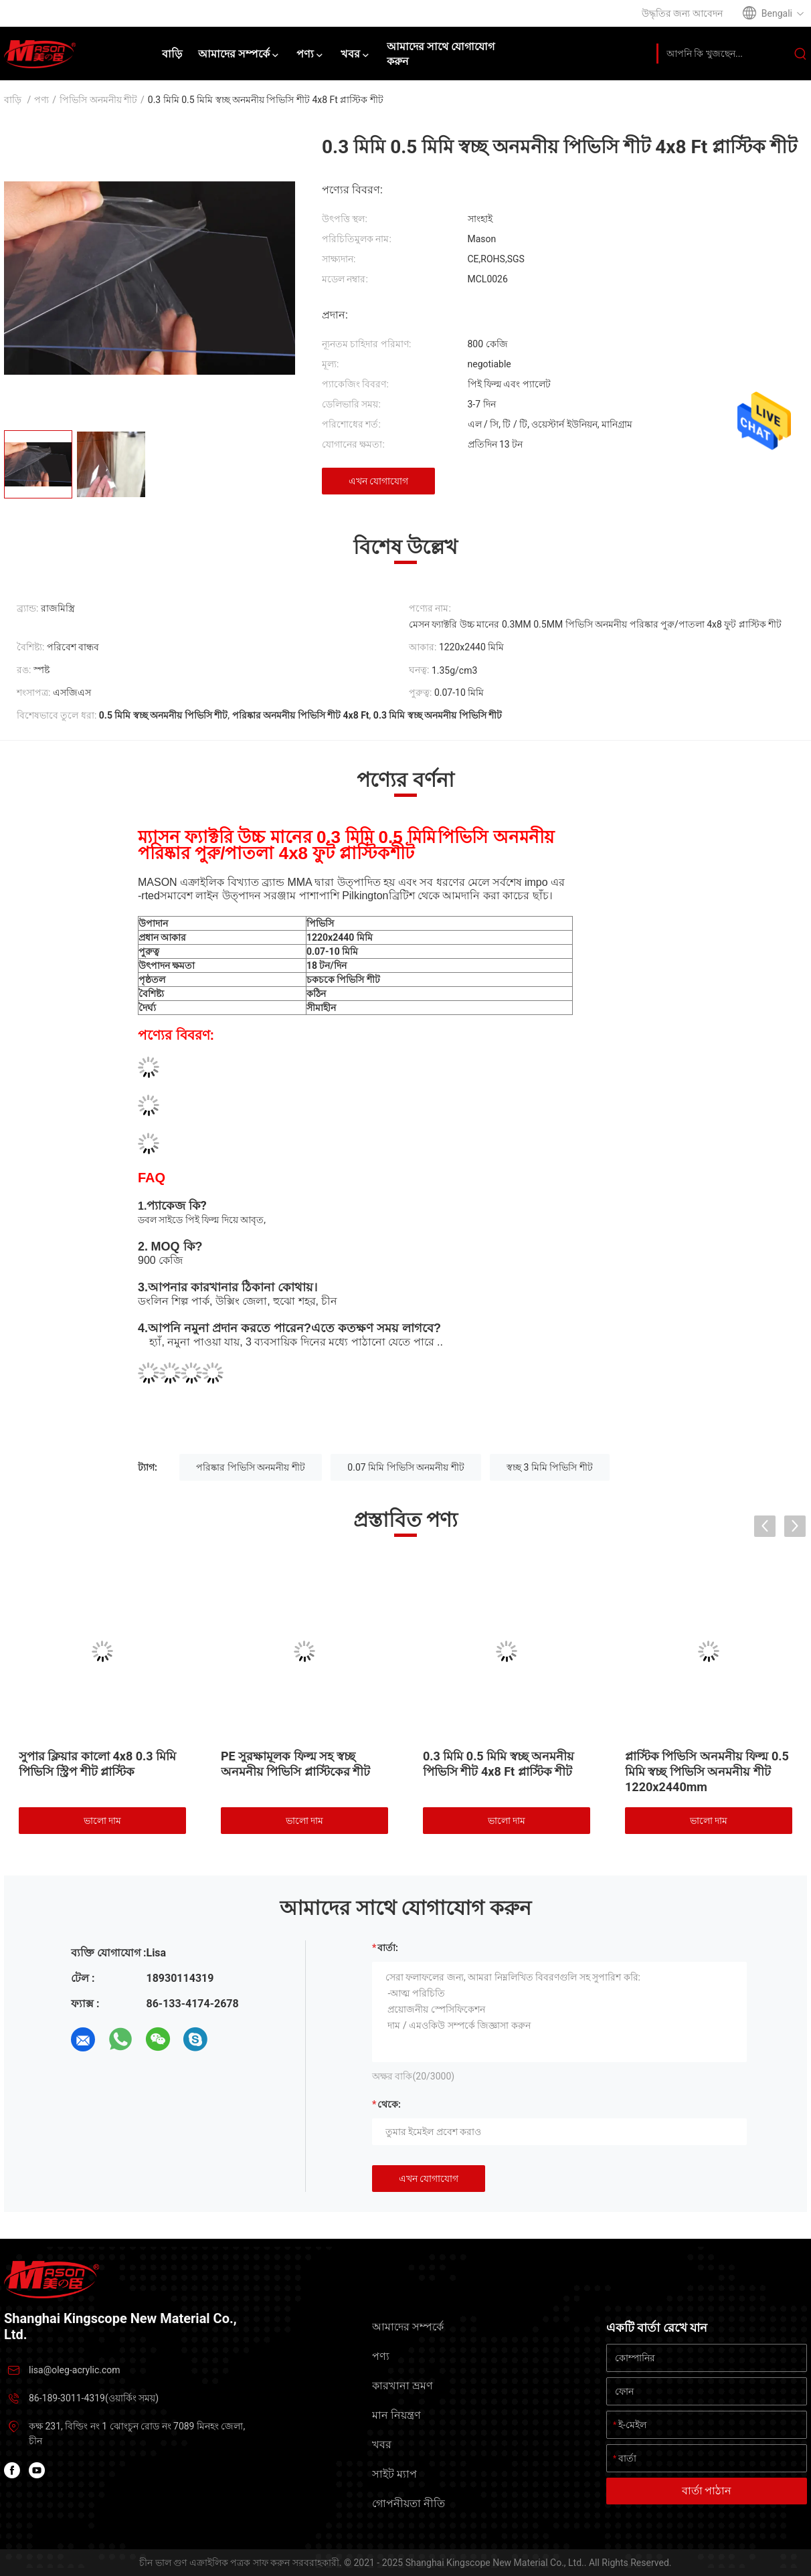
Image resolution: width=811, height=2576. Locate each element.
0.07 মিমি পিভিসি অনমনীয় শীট (405, 1467)
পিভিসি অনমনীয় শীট (98, 99)
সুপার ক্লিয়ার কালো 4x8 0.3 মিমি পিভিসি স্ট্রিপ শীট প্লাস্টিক (97, 1763)
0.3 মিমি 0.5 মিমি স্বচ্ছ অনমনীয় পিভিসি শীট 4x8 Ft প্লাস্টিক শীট (498, 1763)
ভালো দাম (102, 1820)
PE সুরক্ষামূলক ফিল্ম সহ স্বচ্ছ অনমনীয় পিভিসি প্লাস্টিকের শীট (295, 1763)
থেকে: (389, 2104)
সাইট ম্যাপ (394, 2474)
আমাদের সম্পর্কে (408, 2326)
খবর (381, 2444)
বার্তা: (387, 1947)
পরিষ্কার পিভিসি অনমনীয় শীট (250, 1467)
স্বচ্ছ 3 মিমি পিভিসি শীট (550, 1467)
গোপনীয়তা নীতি (408, 2503)
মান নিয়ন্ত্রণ (396, 2415)
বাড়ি (12, 99)
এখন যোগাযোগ (378, 481)
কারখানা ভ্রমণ (402, 2385)
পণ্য (41, 99)
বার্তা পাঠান (707, 2490)
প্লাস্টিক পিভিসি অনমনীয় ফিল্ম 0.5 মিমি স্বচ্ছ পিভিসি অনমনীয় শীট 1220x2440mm (707, 1771)
